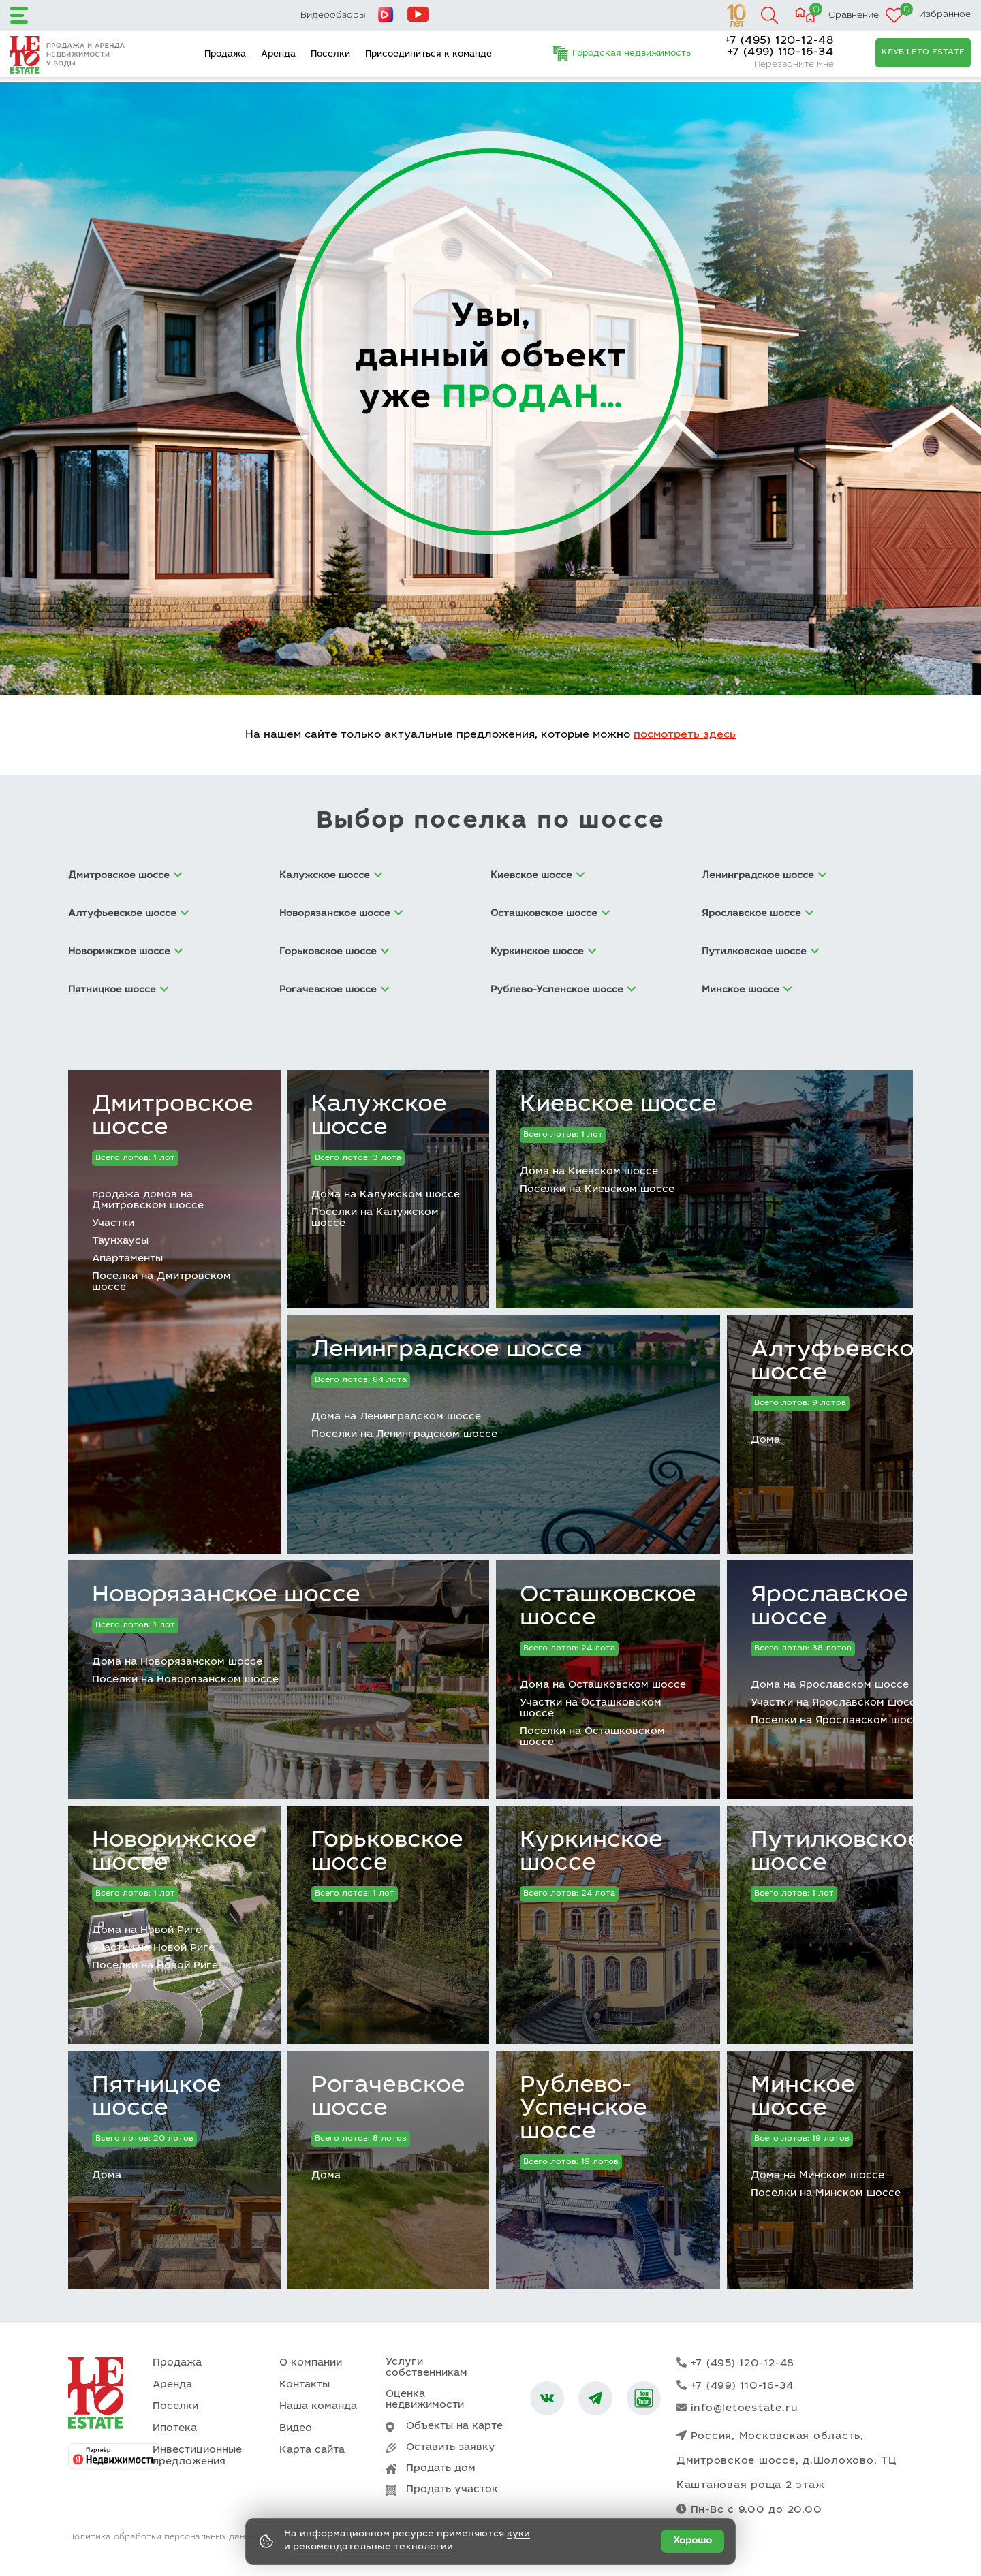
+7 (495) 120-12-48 (779, 40)
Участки (113, 1224)
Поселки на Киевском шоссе (597, 1189)
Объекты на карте (454, 2426)
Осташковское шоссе (608, 1607)
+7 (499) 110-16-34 (781, 52)
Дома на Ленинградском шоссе (396, 1417)
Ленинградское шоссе (446, 1350)
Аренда (278, 54)
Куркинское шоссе (591, 1852)
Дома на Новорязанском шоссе (177, 1662)
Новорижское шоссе (174, 1852)
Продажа (225, 54)
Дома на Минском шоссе (817, 2176)
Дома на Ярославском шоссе (830, 1685)
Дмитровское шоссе (172, 1117)
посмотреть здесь (685, 734)
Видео (295, 2428)
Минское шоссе (803, 2098)
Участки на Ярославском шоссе (836, 1703)
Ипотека (175, 2428)
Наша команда (318, 2407)
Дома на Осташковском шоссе (603, 1685)
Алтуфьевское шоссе (840, 1362)
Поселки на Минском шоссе (826, 2193)
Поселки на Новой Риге (155, 1966)
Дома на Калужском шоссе (385, 1195)
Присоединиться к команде (428, 54)
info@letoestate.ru (737, 2408)
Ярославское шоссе (829, 1607)
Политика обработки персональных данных (164, 2537)
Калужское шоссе (379, 1117)
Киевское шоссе (618, 1105)
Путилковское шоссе (836, 1852)
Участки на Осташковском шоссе (590, 1708)
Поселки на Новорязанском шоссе (185, 1680)
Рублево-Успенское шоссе (583, 2109)
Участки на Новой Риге (153, 1948)
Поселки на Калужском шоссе (375, 1218)
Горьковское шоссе (387, 1852)
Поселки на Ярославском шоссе (838, 1721)
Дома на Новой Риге (147, 1931)
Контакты (304, 2385)
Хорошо (692, 2541)
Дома (765, 1440)
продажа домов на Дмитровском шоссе (148, 1200)
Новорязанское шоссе (226, 1595)
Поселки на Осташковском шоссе (592, 1737)
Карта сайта (312, 2450)
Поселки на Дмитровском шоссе (161, 1282)
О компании (310, 2363)
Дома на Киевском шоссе (589, 1172)
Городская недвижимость (631, 54)
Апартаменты (127, 1259)
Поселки (330, 54)
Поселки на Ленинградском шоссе (404, 1435)
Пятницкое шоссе (156, 2098)
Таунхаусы (120, 1241)
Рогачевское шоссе (388, 2098)
